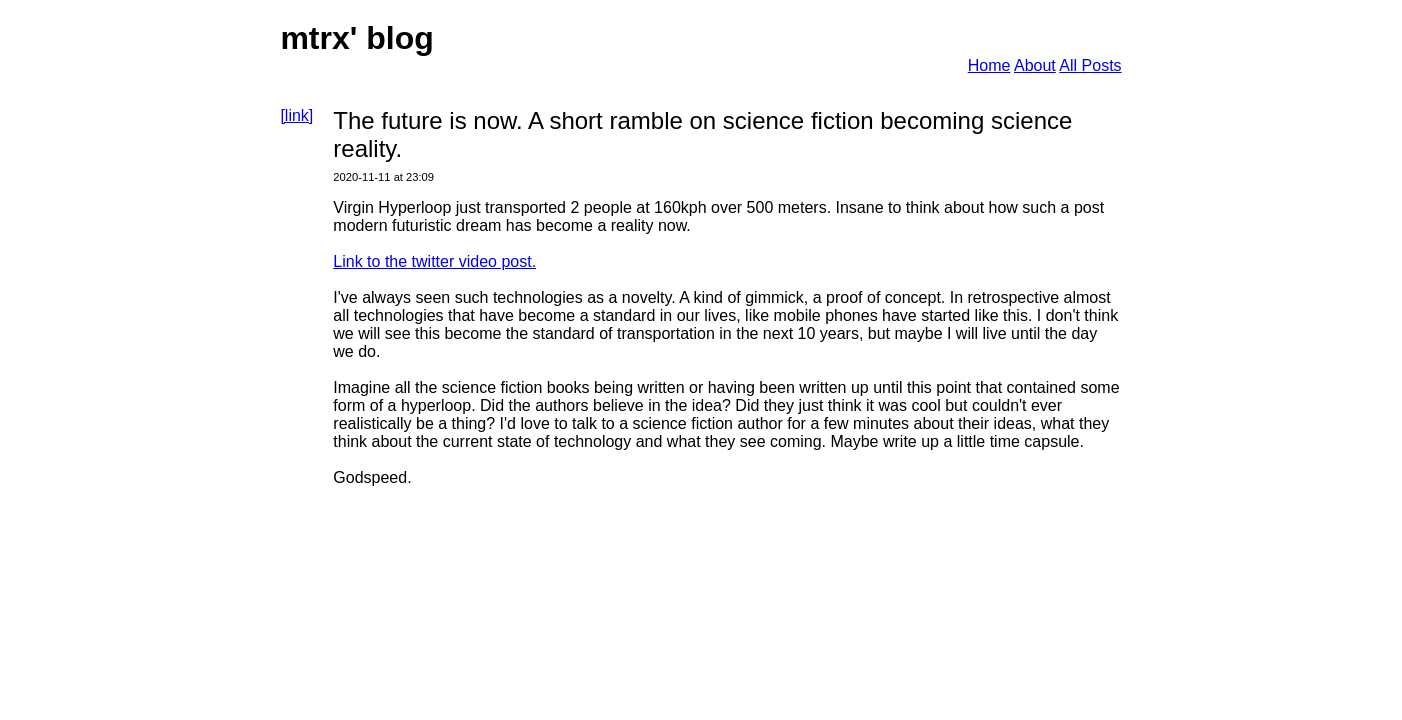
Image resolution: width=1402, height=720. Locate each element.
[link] (296, 115)
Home (989, 65)
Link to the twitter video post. (434, 261)
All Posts (1090, 65)
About (1035, 65)
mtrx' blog (356, 38)
